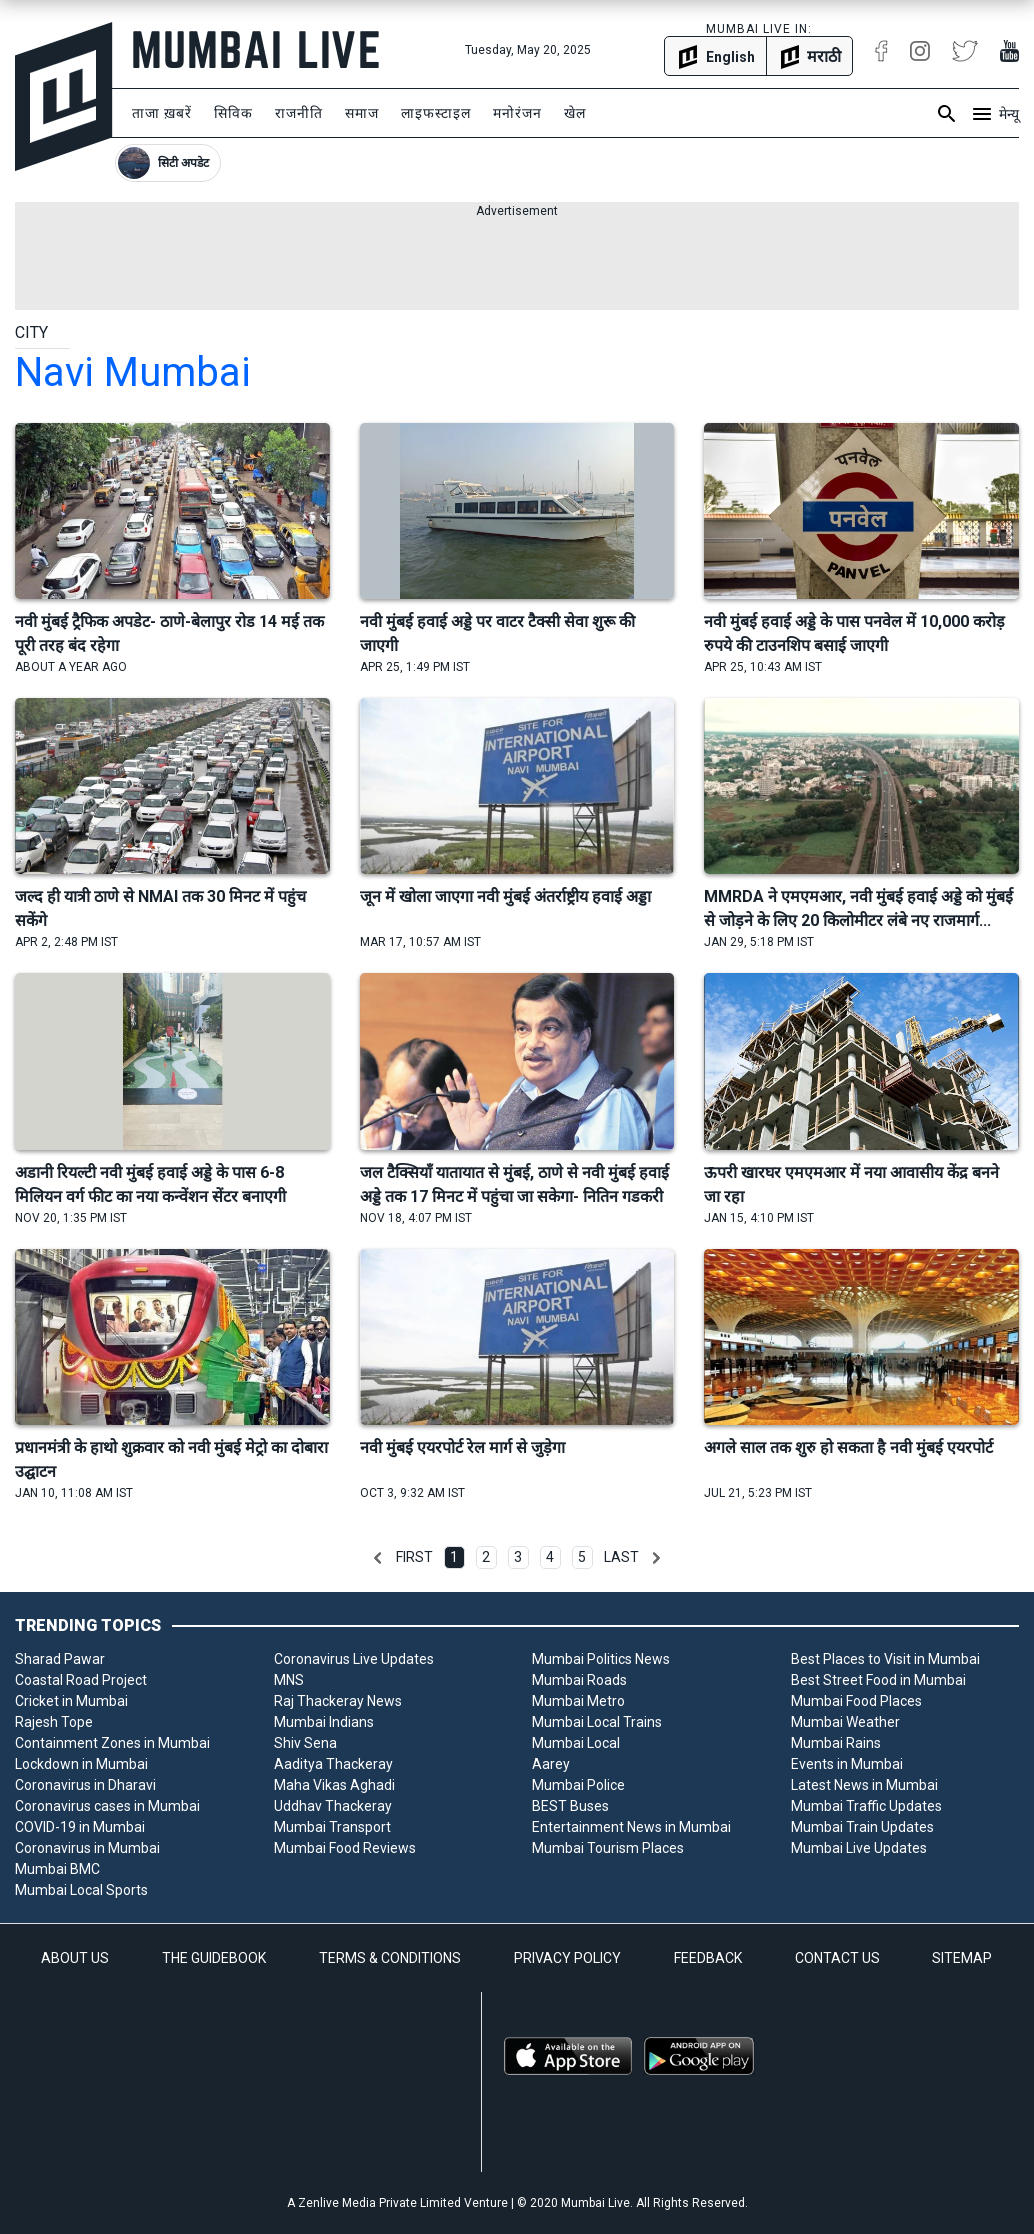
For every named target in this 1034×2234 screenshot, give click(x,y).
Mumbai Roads (579, 1680)
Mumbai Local (576, 1743)
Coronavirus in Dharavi (85, 1785)
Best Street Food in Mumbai (878, 1680)
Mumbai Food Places (856, 1701)
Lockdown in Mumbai (81, 1764)
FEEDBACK (708, 1958)
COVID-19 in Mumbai (80, 1827)
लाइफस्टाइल (436, 113)
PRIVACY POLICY (567, 1958)
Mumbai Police (578, 1785)
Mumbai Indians (324, 1722)
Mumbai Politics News (601, 1659)
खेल (575, 113)
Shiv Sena (305, 1743)
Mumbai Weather (845, 1722)
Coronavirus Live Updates (354, 1659)
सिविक (233, 113)
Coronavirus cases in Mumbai (107, 1806)
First (414, 1557)
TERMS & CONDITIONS (390, 1958)
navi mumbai (133, 372)
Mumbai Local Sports (81, 1890)
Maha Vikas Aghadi (334, 1785)
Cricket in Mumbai (71, 1701)
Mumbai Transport (332, 1827)
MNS (289, 1680)
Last (621, 1557)
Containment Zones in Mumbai (112, 1743)
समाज (362, 113)
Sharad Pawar (60, 1659)
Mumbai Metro (578, 1701)
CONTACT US (837, 1958)
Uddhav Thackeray (333, 1806)
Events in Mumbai (847, 1764)
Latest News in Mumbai (864, 1785)
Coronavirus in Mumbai (87, 1848)
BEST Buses (570, 1806)
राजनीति (299, 113)
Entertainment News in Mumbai (631, 1827)
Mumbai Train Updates (862, 1827)
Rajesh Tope (54, 1722)
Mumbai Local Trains (597, 1722)
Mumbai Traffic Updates (866, 1806)
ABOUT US (75, 1958)
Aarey (551, 1764)
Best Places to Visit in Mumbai (885, 1659)
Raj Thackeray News (338, 1701)
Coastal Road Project (81, 1680)
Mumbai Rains (836, 1743)
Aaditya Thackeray (333, 1764)
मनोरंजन (517, 113)
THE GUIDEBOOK (214, 1958)
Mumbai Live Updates (859, 1848)
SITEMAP (962, 1958)
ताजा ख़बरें (162, 113)
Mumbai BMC (57, 1869)
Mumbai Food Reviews (345, 1848)
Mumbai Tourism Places (608, 1848)
